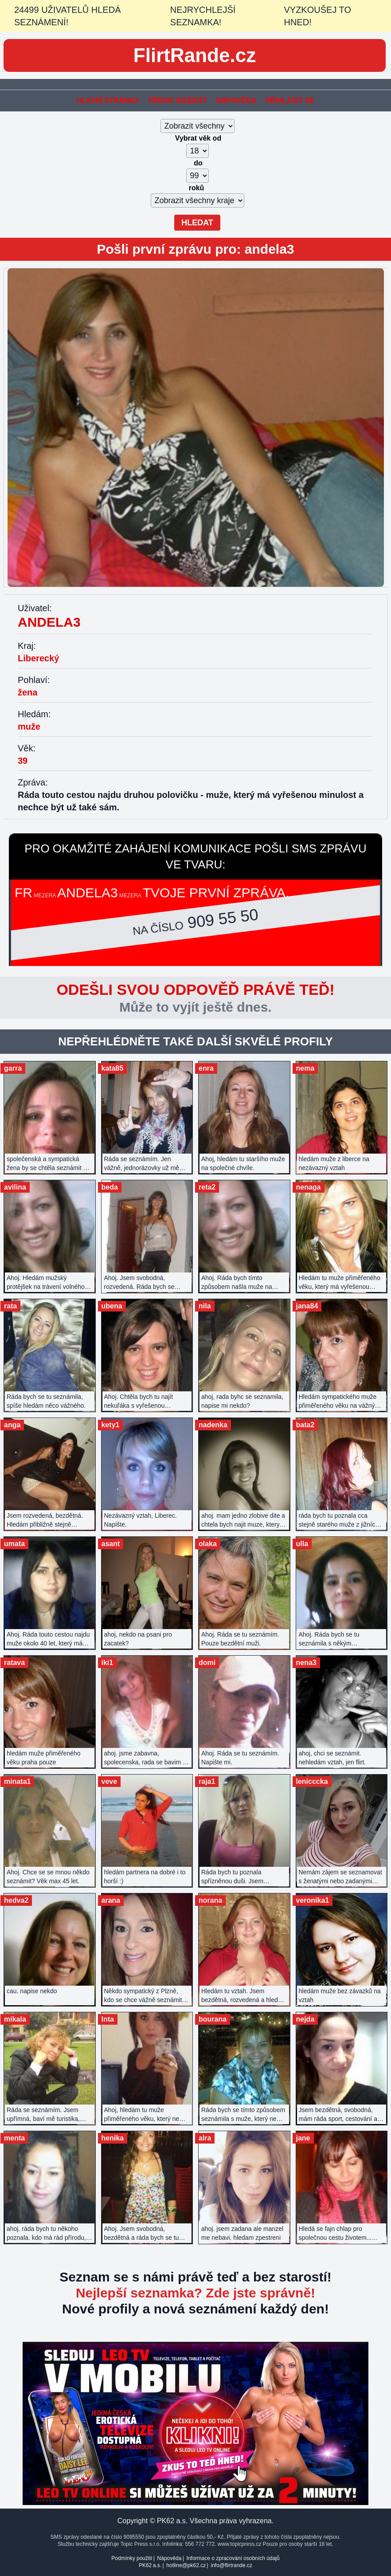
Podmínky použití (131, 2558)
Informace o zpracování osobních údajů (233, 2558)
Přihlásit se (289, 100)
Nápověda (236, 100)
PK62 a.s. (150, 2565)
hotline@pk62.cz (186, 2565)
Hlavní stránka (108, 100)
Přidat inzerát (178, 100)
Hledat (197, 222)
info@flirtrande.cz (231, 2565)
